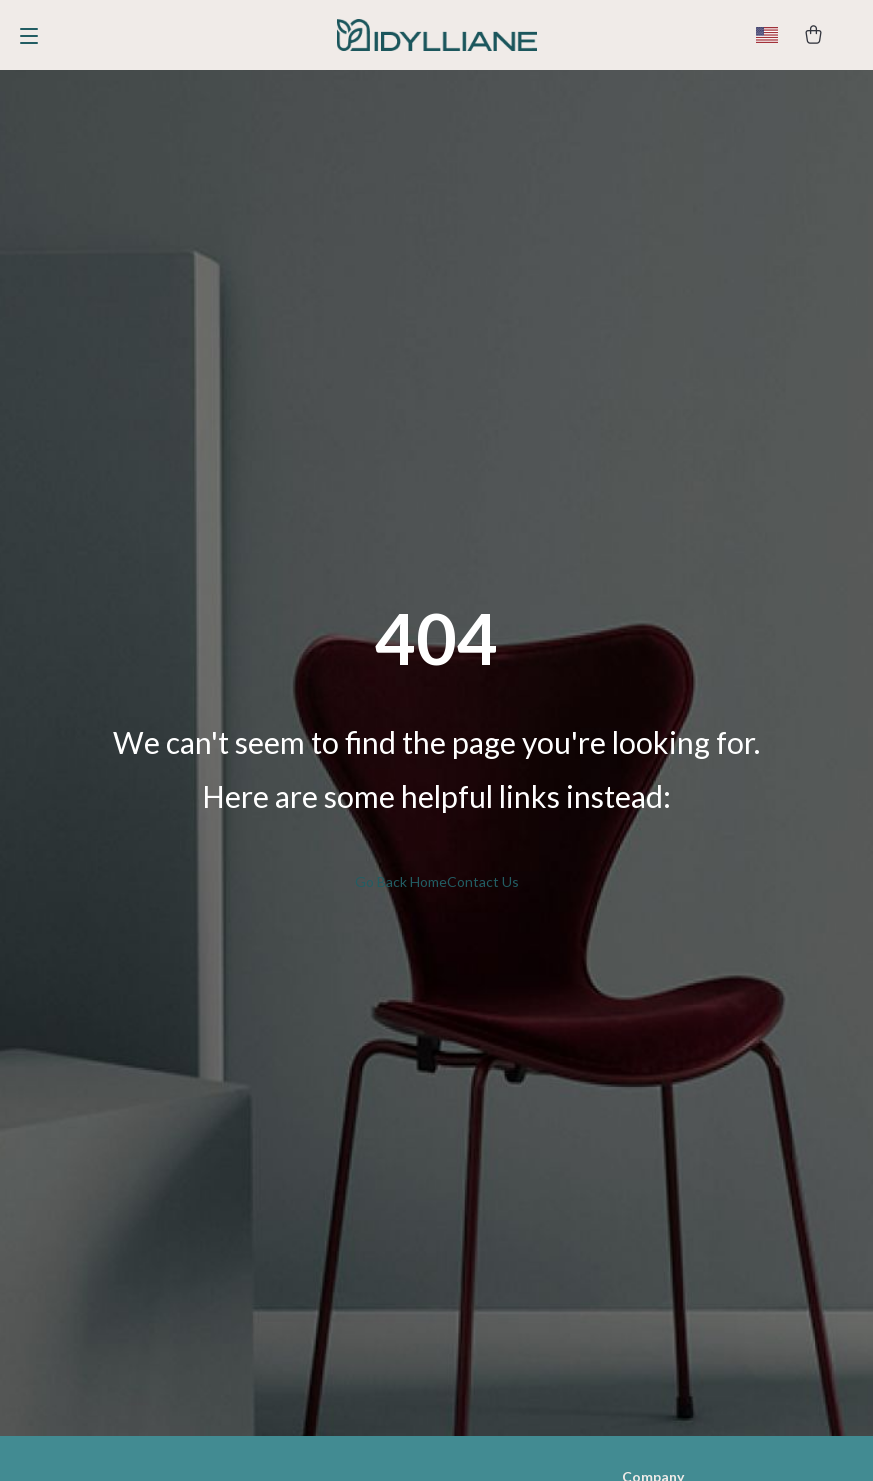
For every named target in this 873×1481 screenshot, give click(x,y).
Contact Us (483, 881)
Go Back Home (401, 881)
